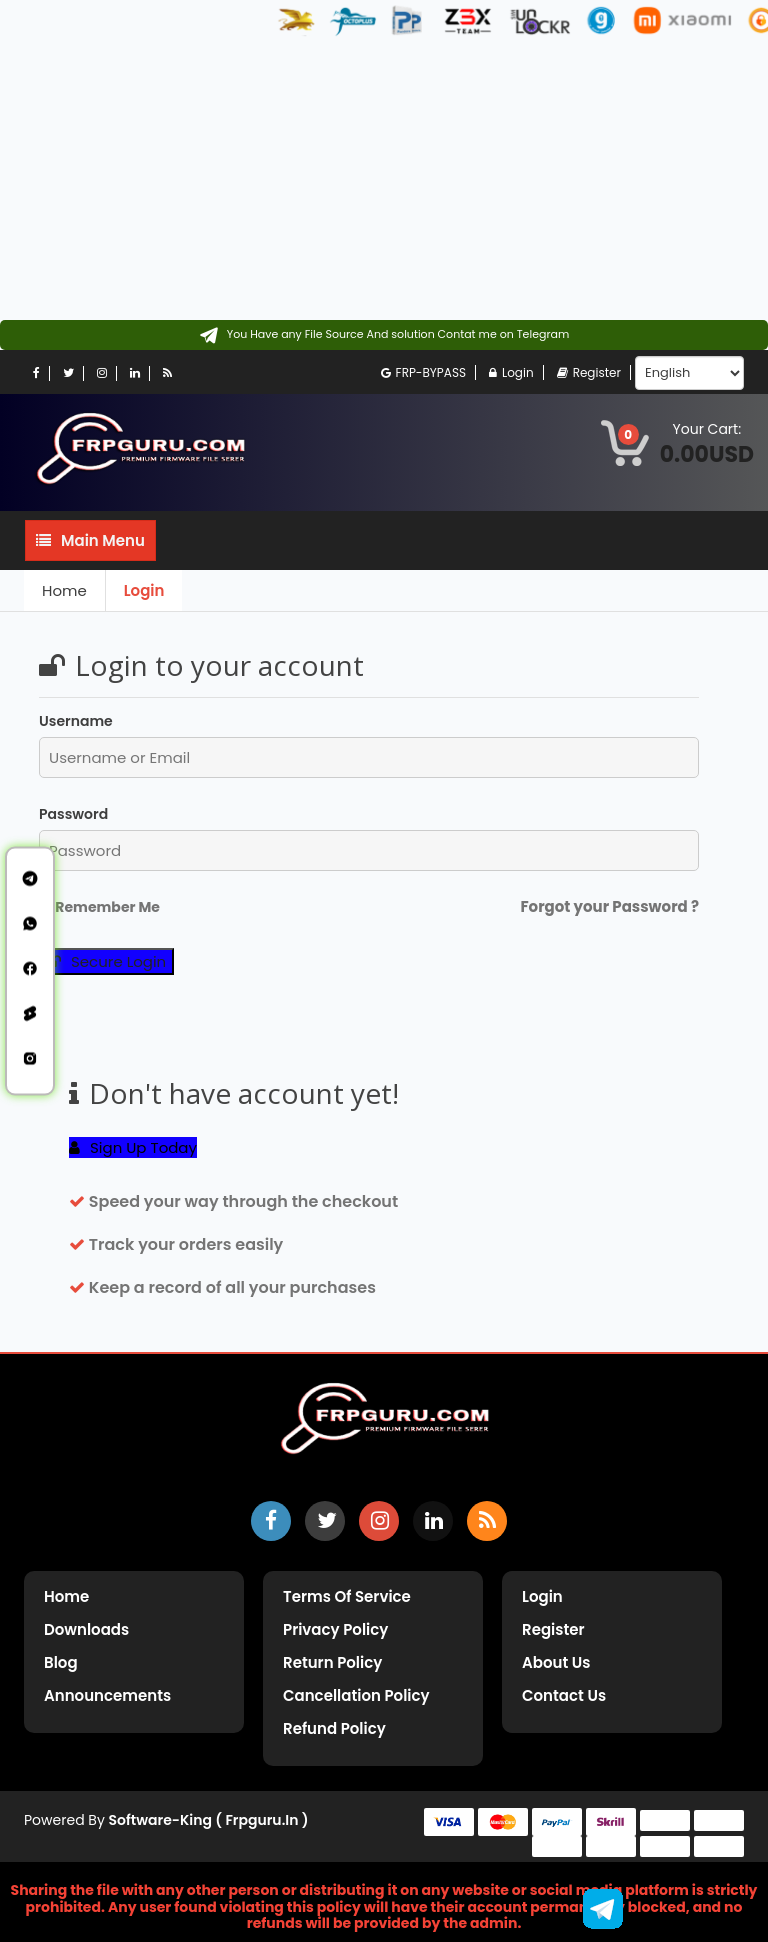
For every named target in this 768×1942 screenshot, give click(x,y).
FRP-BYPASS (423, 372)
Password (73, 814)
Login (511, 372)
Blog (61, 1662)
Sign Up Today (133, 1147)
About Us (556, 1662)
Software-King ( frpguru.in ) (209, 1820)
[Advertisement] (384, 180)
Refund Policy (334, 1728)
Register (589, 372)
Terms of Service (347, 1596)
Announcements (107, 1695)
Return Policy (332, 1662)
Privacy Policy (335, 1629)
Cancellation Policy (356, 1695)
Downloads (86, 1629)
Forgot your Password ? (609, 906)
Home (64, 590)
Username (76, 721)
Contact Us (564, 1695)
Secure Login (106, 961)
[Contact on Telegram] (384, 335)
